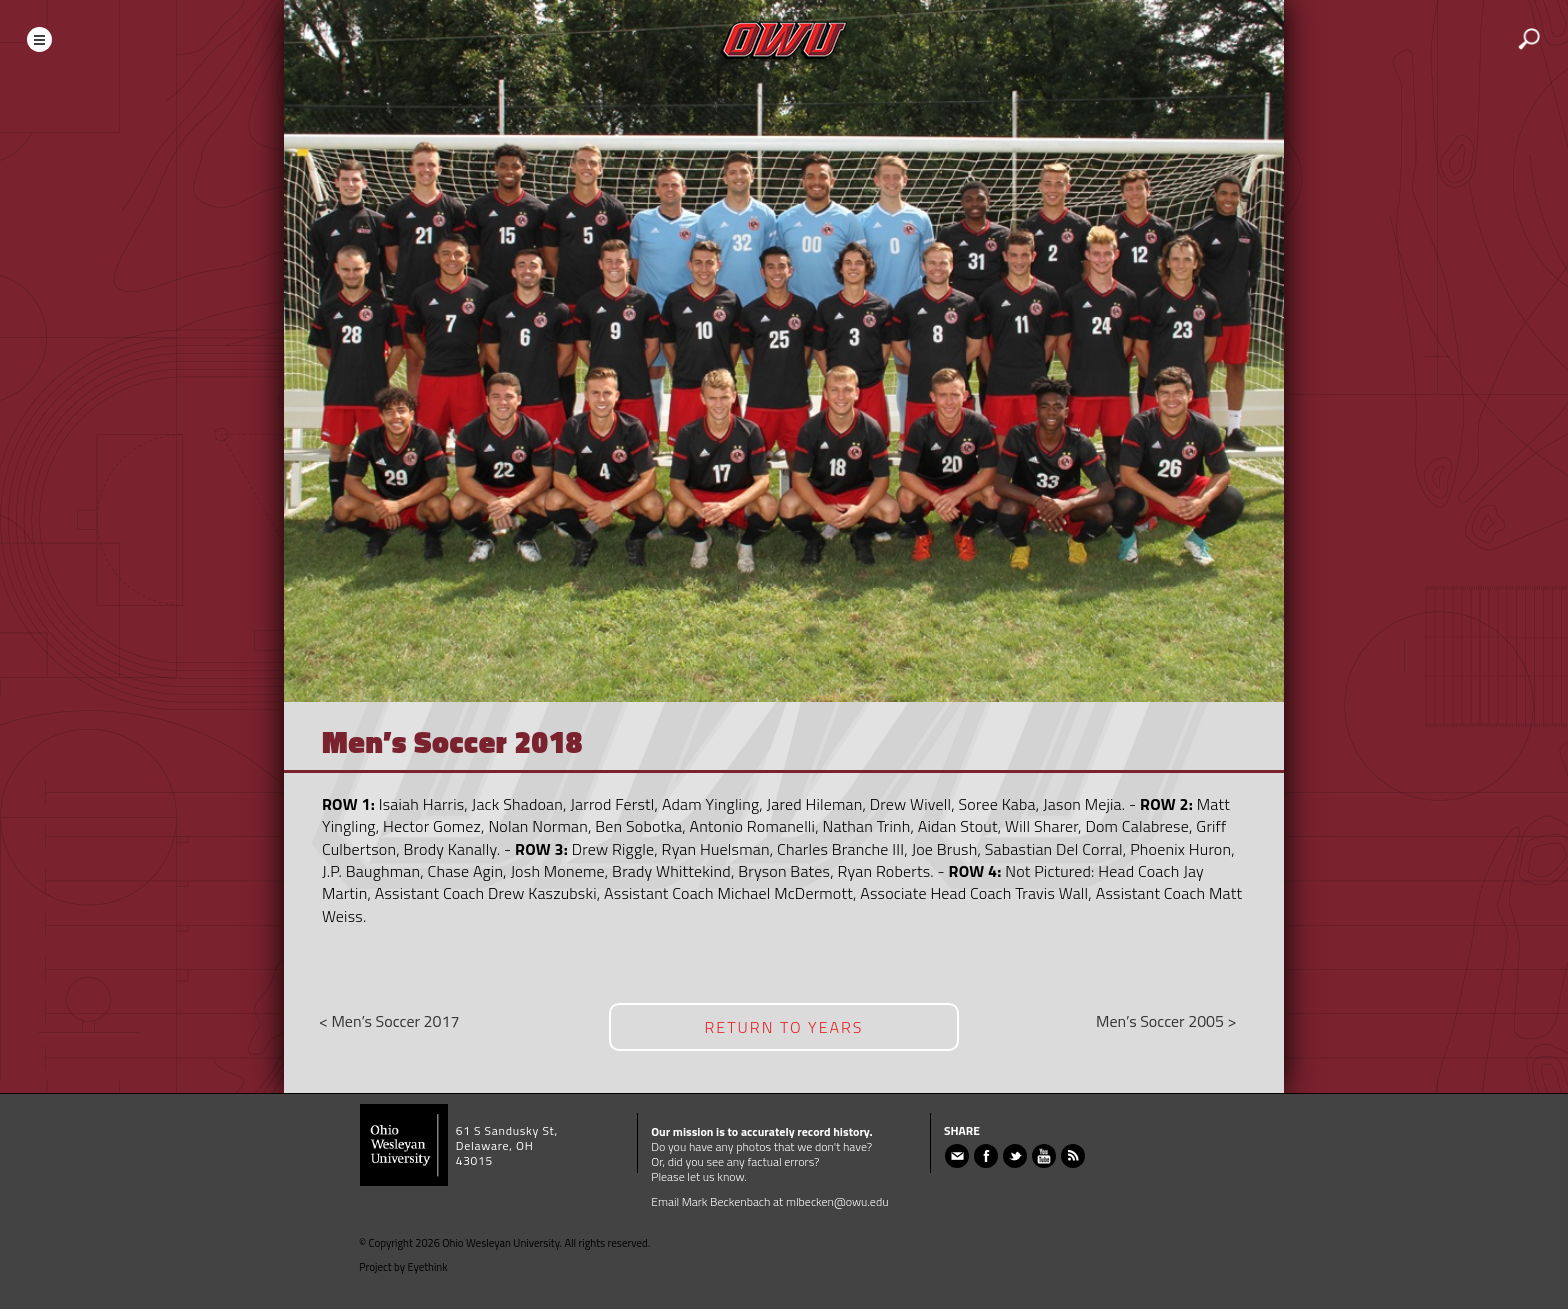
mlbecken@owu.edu (837, 1201)
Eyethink (428, 1267)
